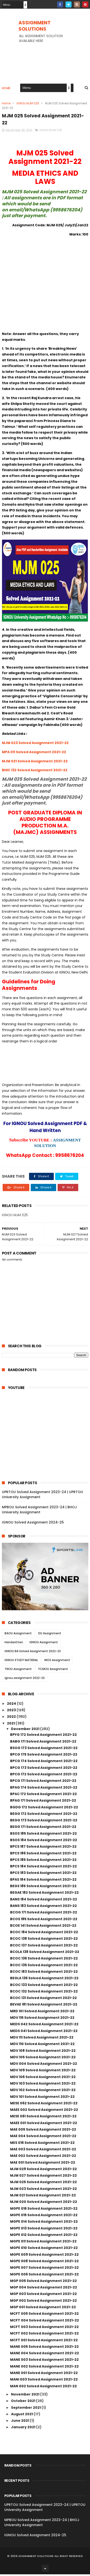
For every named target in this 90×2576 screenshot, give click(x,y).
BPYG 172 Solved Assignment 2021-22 (43, 1736)
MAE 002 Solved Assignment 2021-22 (43, 2157)
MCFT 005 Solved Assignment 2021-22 (44, 2315)
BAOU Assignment (18, 1635)
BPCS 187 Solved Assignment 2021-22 (43, 1848)
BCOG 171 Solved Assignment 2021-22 (43, 1914)
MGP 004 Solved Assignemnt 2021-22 (43, 2289)
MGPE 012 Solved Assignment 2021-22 (44, 2236)
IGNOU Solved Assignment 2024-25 (33, 1524)
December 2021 (25, 1730)
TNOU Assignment (18, 1671)
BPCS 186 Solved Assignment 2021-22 (43, 1854)
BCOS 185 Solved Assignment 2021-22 (43, 1920)
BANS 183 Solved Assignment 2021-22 (43, 1907)
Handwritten (14, 1644)
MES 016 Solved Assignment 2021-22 (42, 2144)
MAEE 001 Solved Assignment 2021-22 (43, 2124)
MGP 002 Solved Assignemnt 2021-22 (43, 2302)
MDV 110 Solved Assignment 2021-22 (42, 2045)
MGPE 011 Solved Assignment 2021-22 (43, 2243)
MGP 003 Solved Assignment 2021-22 (43, 2295)
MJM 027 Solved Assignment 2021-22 (43, 2177)
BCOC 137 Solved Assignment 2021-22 (44, 1947)
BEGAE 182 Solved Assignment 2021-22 (44, 1894)
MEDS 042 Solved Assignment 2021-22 (44, 2025)
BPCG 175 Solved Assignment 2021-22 (43, 1756)
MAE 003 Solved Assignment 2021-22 (43, 2150)
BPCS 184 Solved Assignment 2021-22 (43, 1867)
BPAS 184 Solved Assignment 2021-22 (43, 1881)
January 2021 (23, 2429)
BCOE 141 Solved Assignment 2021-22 (43, 1927)
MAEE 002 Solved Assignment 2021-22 (44, 2111)
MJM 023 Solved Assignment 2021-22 (35, 744)
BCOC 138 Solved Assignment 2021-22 (44, 1940)
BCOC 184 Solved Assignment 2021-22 (44, 1933)
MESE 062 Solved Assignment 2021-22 (44, 2104)
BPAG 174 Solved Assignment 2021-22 (43, 1789)
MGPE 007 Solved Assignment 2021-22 (44, 2269)
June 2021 (20, 2422)
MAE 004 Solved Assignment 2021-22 (43, 2137)
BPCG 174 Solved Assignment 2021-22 (44, 1762)
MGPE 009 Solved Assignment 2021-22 (44, 2256)
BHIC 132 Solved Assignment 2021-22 (34, 772)
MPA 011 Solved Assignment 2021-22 (34, 753)
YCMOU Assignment (53, 1671)
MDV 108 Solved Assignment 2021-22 (43, 2052)
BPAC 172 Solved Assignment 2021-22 (43, 1795)
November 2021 (25, 2396)
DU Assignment (49, 1635)
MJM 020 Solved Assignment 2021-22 (43, 2203)
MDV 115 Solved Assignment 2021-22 (42, 2019)
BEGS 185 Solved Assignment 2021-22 (43, 1887)
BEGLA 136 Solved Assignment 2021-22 (44, 1979)
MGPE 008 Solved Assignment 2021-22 (44, 2262)
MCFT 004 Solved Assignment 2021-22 (44, 2322)
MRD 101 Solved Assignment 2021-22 (42, 2012)
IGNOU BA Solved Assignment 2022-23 (33, 1653)
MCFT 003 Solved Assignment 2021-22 (44, 2328)
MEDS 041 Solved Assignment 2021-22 (44, 2032)
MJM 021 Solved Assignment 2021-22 (35, 762)
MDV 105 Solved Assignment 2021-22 (43, 2058)
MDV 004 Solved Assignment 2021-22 (43, 2065)
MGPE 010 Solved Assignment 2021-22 (44, 2249)
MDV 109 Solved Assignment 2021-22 (43, 2071)
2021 (11, 1725)
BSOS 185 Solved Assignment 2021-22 (43, 1835)
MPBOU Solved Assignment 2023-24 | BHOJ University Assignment (39, 1511)
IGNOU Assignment (44, 1644)
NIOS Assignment (57, 1662)
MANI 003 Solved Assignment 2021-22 (44, 2381)
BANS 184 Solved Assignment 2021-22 (43, 1900)
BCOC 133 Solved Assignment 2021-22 (44, 1986)
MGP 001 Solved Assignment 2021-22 (43, 2308)
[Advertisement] (45, 58)
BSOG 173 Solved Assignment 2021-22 (44, 1749)
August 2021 (22, 2415)
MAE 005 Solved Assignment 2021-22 (43, 2131)
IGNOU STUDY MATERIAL (21, 1662)
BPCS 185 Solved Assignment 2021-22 (43, 1861)
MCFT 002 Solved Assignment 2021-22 (44, 2335)
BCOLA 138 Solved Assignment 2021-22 (44, 1953)
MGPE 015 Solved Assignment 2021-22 (44, 2216)
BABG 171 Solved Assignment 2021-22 (43, 1743)
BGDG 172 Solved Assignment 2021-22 (44, 1808)
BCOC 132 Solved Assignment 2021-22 (44, 1993)
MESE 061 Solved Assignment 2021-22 (43, 2118)
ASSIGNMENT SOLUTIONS (34, 25)
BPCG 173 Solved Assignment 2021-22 (43, 1769)
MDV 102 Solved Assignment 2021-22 (43, 2091)
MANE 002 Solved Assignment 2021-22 (44, 2368)
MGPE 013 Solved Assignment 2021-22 (44, 2229)
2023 (12, 1711)
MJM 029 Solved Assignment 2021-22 (43, 2170)
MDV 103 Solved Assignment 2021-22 (43, 2085)
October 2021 (23, 2402)
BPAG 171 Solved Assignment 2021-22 (43, 1802)
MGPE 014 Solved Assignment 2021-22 (44, 2223)
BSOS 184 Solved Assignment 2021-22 (43, 1841)
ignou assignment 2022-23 (25, 1679)
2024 (12, 1705)
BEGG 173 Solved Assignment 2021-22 (43, 1821)
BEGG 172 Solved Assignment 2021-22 (43, 1815)
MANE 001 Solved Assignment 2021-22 (44, 2374)
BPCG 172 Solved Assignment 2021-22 (43, 1775)
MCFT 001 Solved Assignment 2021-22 (44, 2341)
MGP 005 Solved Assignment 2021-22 (43, 2282)
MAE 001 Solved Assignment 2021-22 (42, 2164)
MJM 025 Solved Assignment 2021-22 (43, 2183)
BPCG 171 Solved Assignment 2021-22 (43, 1782)
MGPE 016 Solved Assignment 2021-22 (44, 2210)
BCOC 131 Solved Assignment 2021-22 (43, 1999)
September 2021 (26, 2409)
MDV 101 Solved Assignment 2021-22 (42, 2098)
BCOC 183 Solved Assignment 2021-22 (44, 1973)
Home (6, 89)
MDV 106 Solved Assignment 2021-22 (43, 2078)
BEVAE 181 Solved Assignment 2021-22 (43, 2006)
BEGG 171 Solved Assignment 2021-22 (43, 1828)
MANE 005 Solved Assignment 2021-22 (44, 2348)
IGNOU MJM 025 (28, 104)
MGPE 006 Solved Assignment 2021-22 (44, 2276)
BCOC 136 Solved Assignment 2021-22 (44, 1960)
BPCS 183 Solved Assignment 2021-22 (43, 1874)
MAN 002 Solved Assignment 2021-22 (43, 2387)
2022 (12, 1718)
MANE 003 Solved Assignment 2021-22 (44, 2361)
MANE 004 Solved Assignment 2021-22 (44, 2354)
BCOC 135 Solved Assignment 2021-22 (44, 1966)
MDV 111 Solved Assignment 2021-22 (41, 2039)
